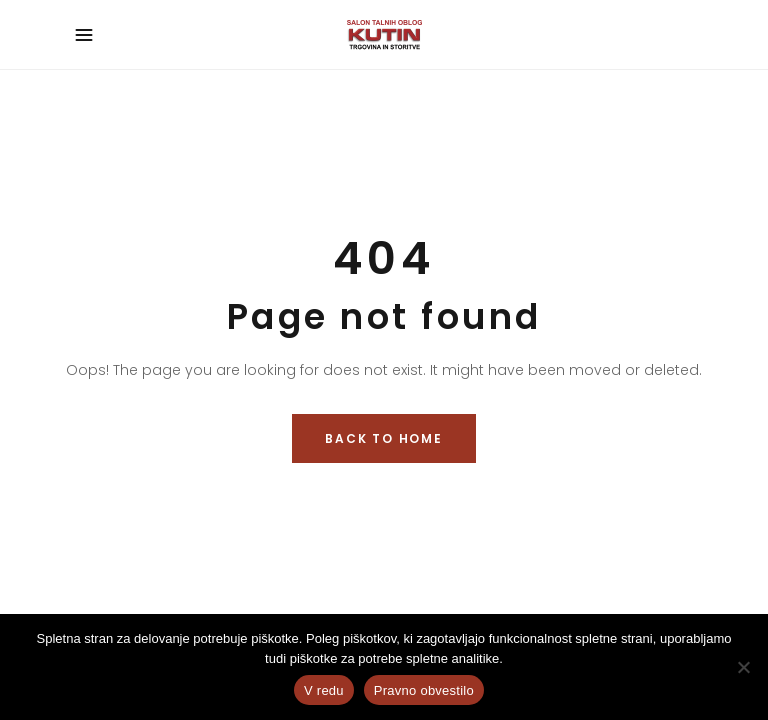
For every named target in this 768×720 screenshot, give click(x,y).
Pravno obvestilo (424, 690)
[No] (743, 667)
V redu (324, 690)
